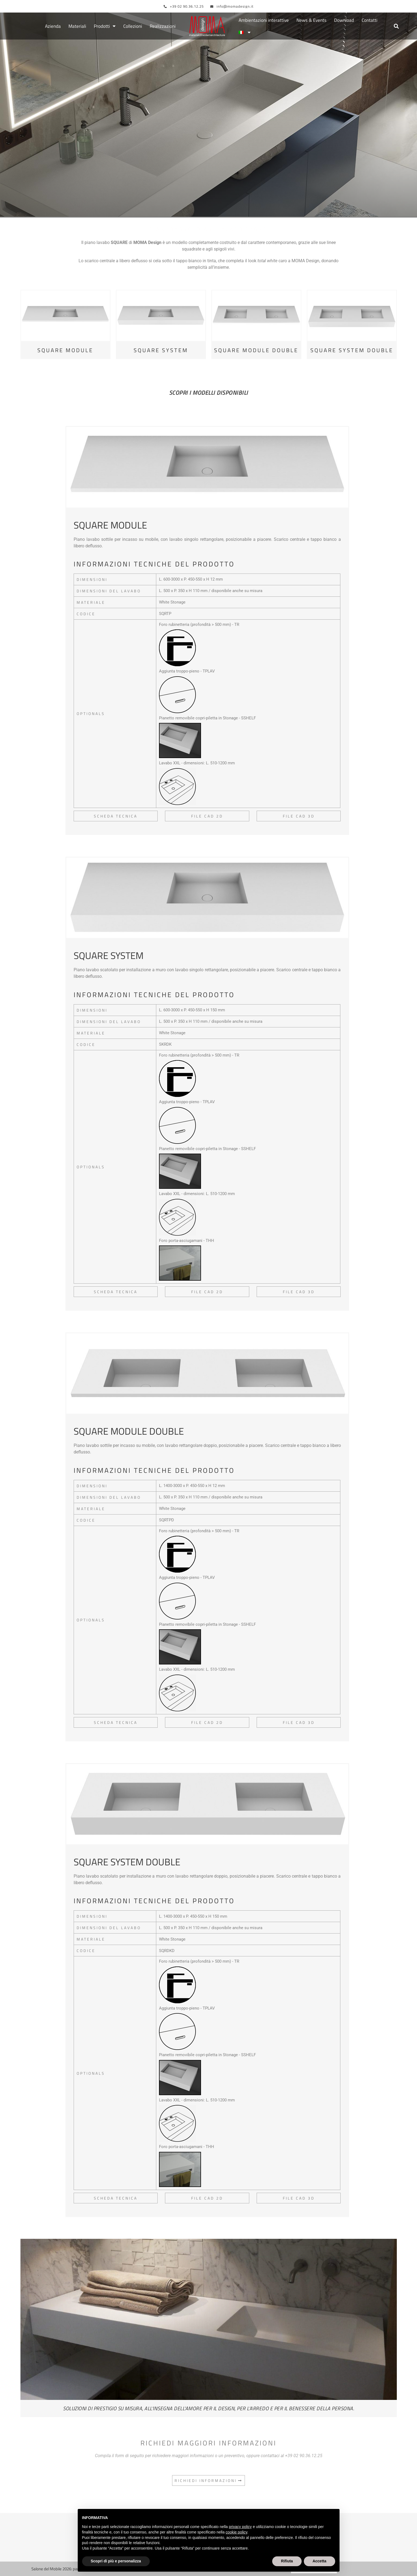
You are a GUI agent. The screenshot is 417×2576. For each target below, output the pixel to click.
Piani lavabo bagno (232, 200)
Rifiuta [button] (287, 2561)
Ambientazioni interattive (264, 20)
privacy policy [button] (240, 2526)
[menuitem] (244, 32)
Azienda (53, 26)
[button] (396, 26)
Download (344, 20)
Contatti (369, 20)
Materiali (77, 26)
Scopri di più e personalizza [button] (116, 2561)
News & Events (311, 20)
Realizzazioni (163, 26)
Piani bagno (171, 200)
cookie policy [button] (236, 2532)
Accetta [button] (319, 2561)
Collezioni (132, 26)
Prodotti (105, 26)
